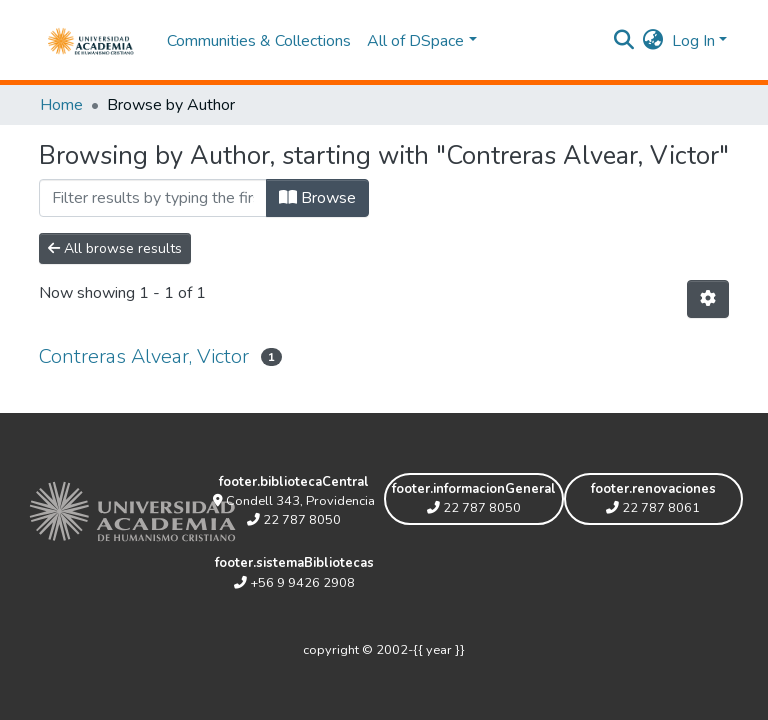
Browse (317, 198)
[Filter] (153, 198)
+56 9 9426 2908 (294, 583)
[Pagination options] (708, 299)
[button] (653, 41)
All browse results (115, 248)
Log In (693, 41)
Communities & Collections (259, 41)
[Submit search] (624, 41)
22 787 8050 (294, 520)
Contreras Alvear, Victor (144, 356)
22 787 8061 (653, 508)
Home (61, 105)
